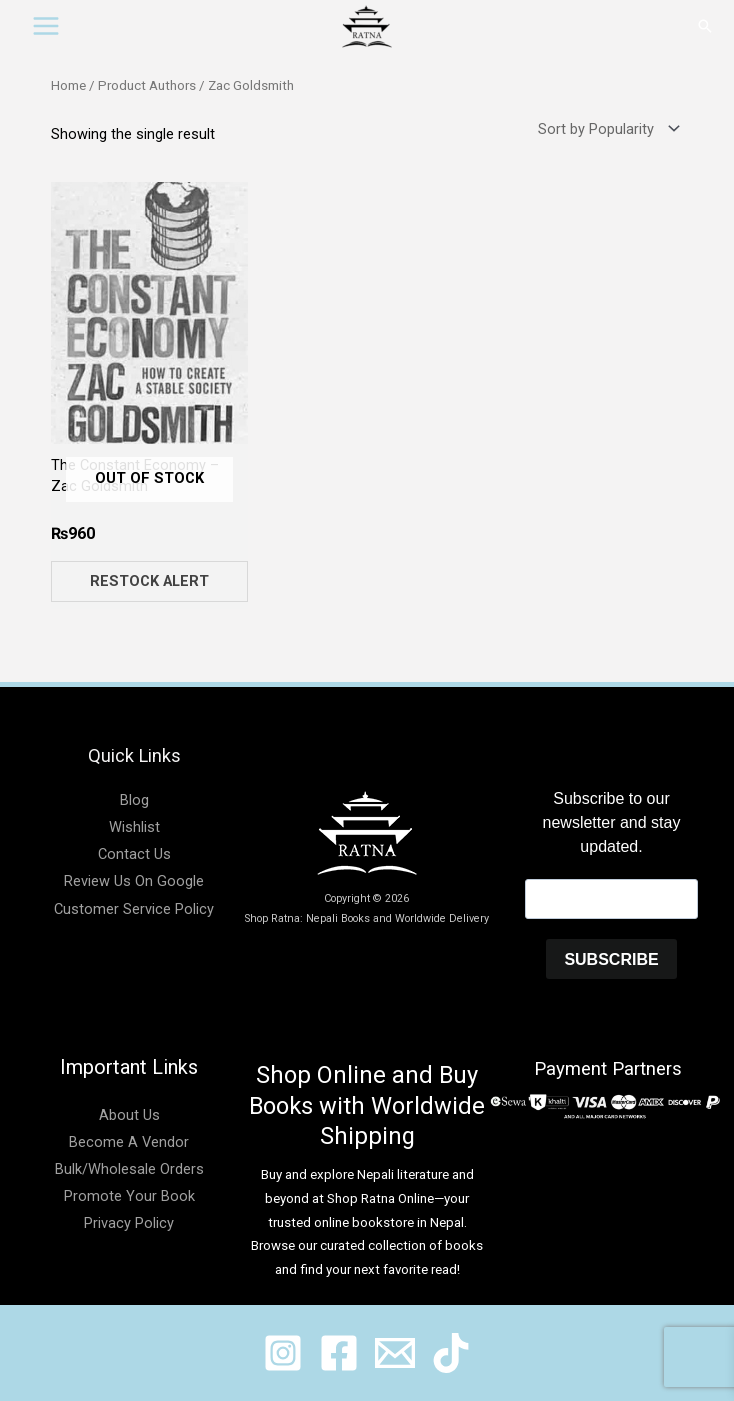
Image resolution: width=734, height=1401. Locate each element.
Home (68, 85)
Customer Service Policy (134, 909)
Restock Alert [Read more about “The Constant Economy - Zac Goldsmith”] (149, 581)
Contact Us (134, 854)
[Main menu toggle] (46, 26)
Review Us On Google (134, 881)
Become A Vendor (129, 1142)
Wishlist (134, 827)
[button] (705, 26)
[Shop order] (604, 129)
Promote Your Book (129, 1196)
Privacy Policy (129, 1223)
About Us (129, 1115)
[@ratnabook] (283, 1353)
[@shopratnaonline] (339, 1353)
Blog (134, 800)
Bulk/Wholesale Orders (129, 1169)
